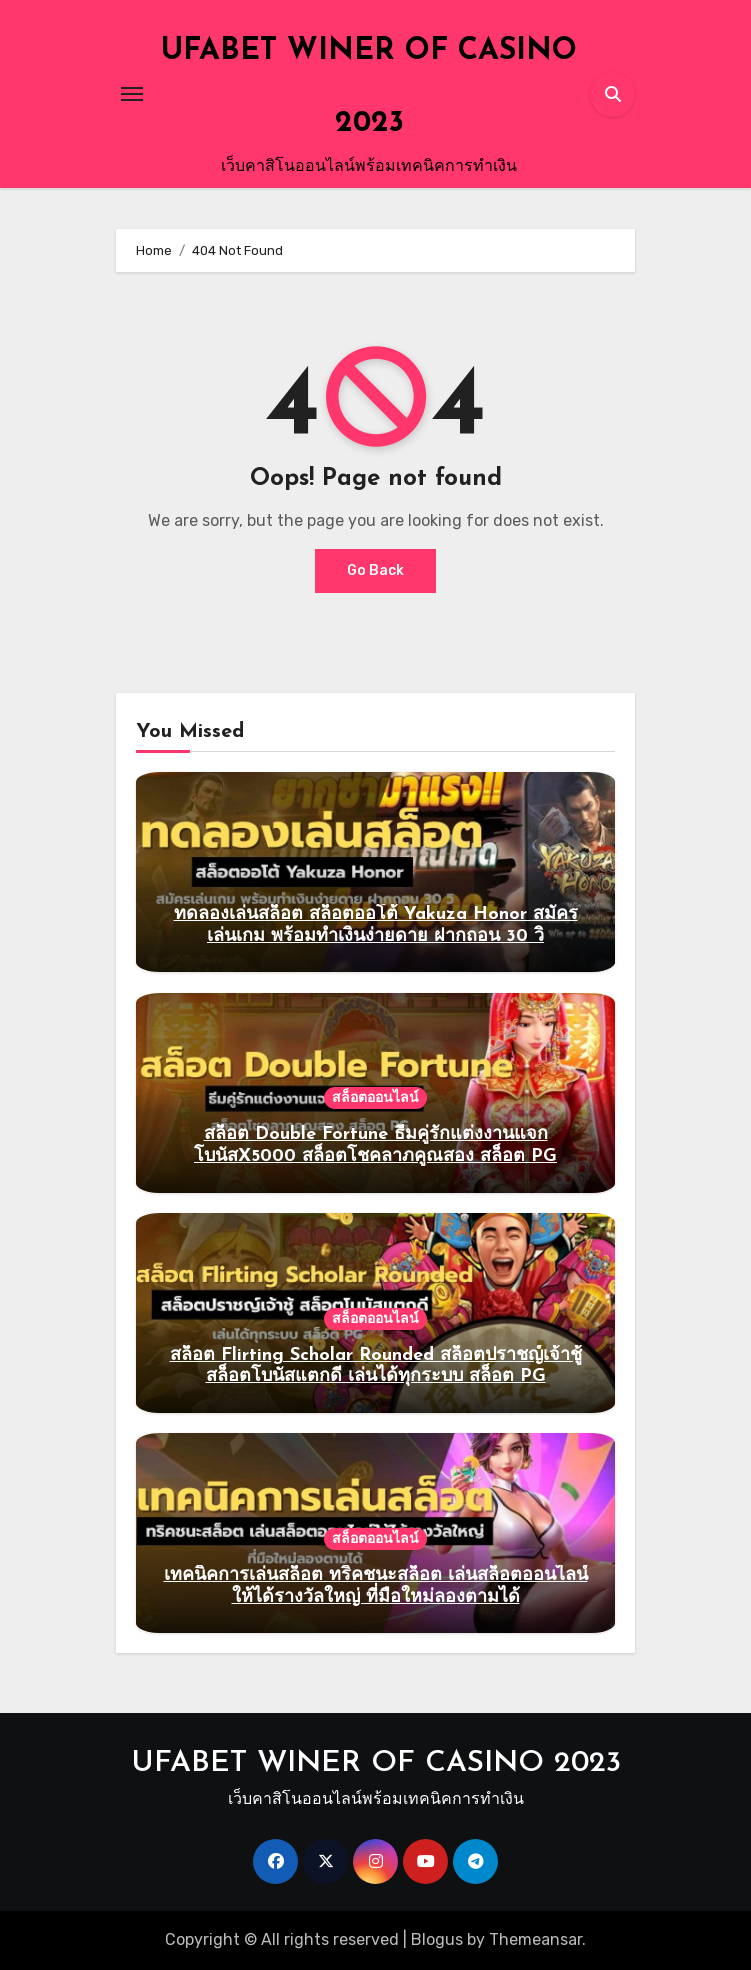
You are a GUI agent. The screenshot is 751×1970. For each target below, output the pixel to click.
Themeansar (535, 1939)
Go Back (375, 570)
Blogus (437, 1939)
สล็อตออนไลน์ (375, 1097)
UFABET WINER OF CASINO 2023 (376, 1763)
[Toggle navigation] (132, 94)
